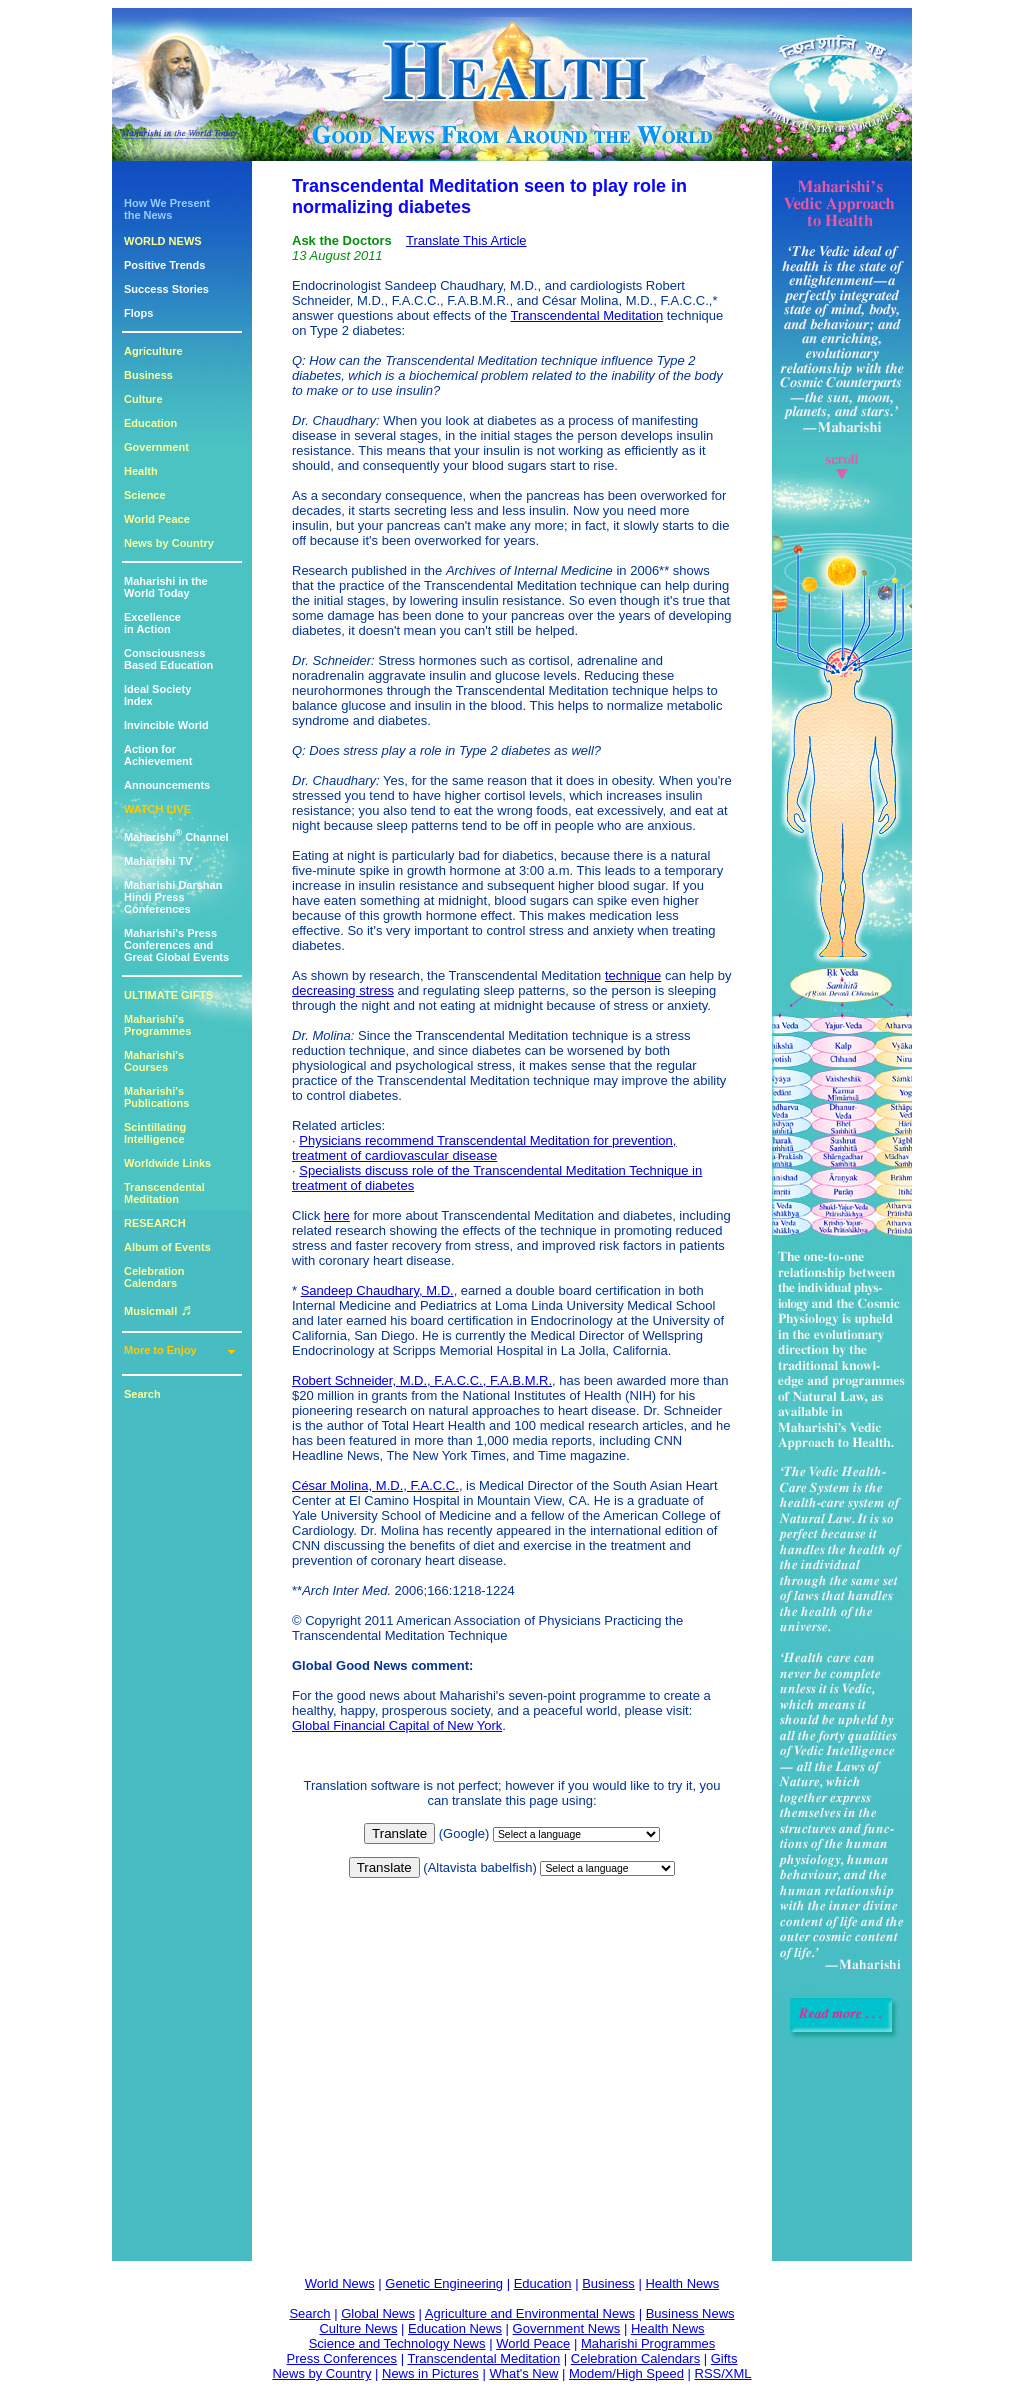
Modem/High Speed (626, 2373)
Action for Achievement (158, 755)
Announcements (167, 785)
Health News (682, 2283)
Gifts (724, 2358)
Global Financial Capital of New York (397, 1725)
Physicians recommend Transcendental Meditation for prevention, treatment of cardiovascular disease (484, 1148)
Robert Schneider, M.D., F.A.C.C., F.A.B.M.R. (422, 1380)
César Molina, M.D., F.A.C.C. (375, 1485)
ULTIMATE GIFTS (168, 995)
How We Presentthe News (167, 209)
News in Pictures (430, 2373)
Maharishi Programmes (648, 2343)
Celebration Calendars (154, 1277)
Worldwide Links (167, 1163)
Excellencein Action (152, 623)
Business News (690, 2313)
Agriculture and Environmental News (530, 2313)
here (337, 1215)
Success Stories (166, 289)
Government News (567, 2328)
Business (148, 375)
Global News (378, 2313)
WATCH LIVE (157, 809)
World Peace (157, 519)
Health (141, 471)
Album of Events (167, 1247)
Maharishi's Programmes (157, 1025)
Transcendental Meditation (164, 1193)
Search (142, 1394)
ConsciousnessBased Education (168, 659)
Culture (143, 399)
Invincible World (166, 725)
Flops (138, 313)
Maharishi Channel (176, 837)
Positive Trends (164, 265)
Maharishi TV (158, 861)
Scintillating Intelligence (155, 1133)
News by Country (169, 543)
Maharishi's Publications (156, 1097)
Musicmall (158, 1311)
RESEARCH (155, 1223)
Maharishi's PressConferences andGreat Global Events (176, 945)
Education (150, 423)
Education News (455, 2328)
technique (633, 975)
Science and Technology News (397, 2343)
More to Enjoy (160, 1350)
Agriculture (153, 351)
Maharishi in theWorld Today (166, 587)
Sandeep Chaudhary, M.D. (377, 1290)
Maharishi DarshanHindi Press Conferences (173, 897)
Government (156, 447)
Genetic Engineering (444, 2283)
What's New (523, 2373)
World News (340, 2283)
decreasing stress (343, 990)
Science (145, 495)
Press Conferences (342, 2358)
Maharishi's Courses (154, 1061)
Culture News (358, 2328)
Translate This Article (466, 240)
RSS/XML (723, 2373)
